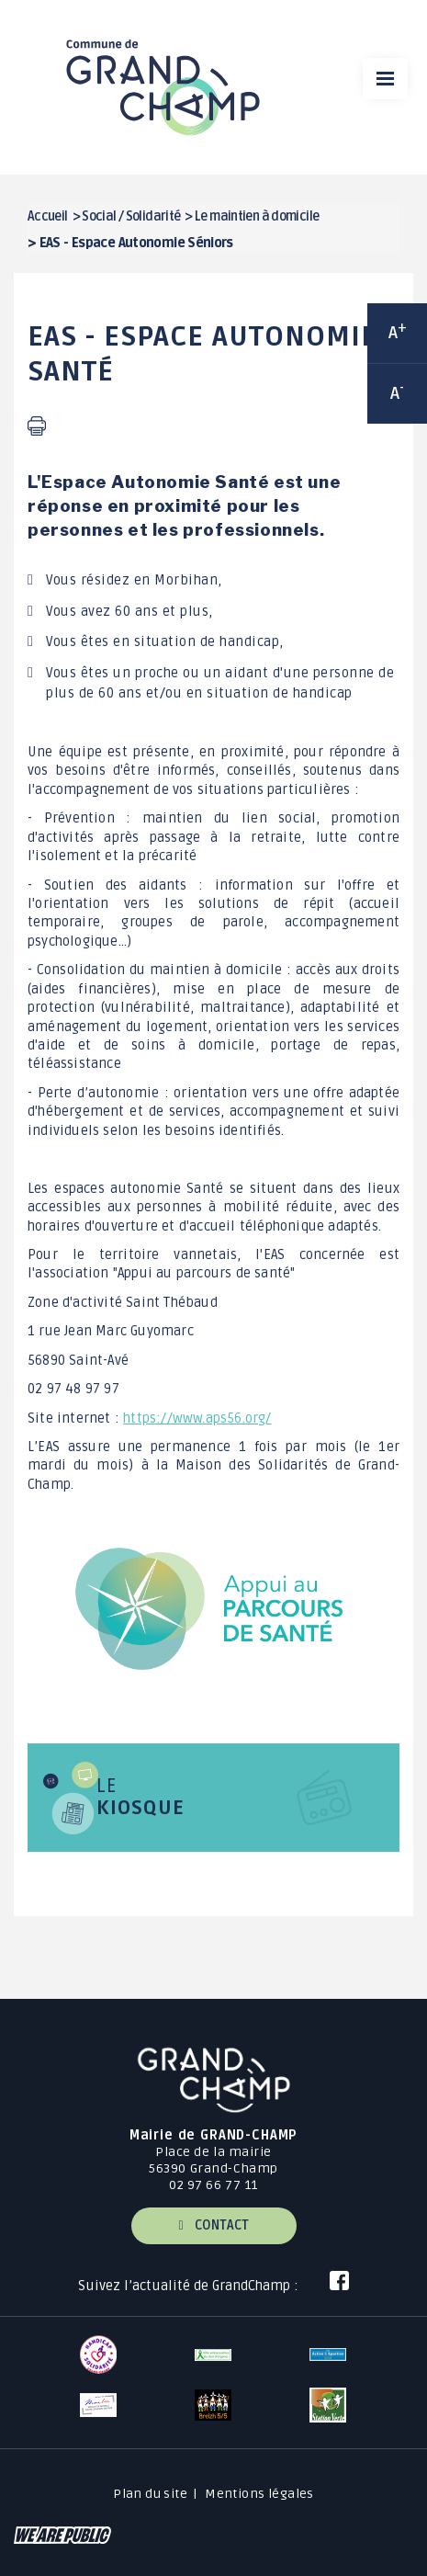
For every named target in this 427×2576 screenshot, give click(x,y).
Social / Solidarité (131, 216)
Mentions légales (259, 2494)
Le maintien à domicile (257, 216)
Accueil (48, 216)
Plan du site (150, 2494)
